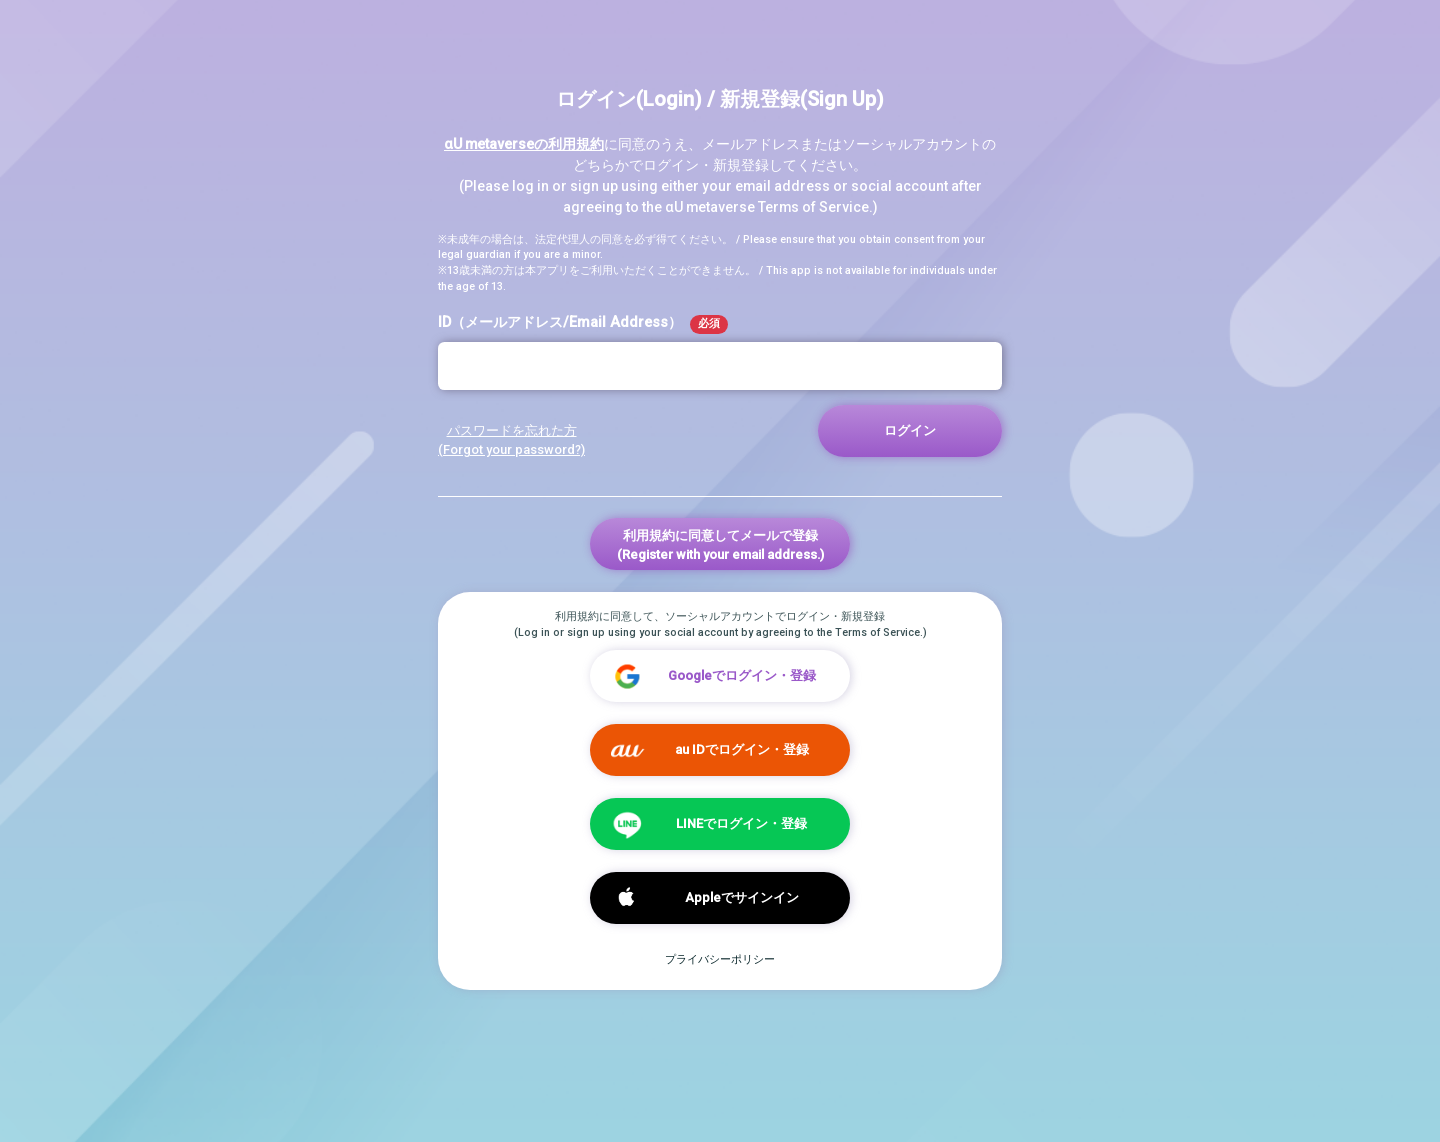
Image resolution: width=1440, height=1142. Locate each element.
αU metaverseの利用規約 (524, 144)
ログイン (910, 430)
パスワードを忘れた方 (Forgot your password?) (511, 440)
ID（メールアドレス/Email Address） (583, 324)
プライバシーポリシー (720, 959)
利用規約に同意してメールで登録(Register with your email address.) (720, 545)
